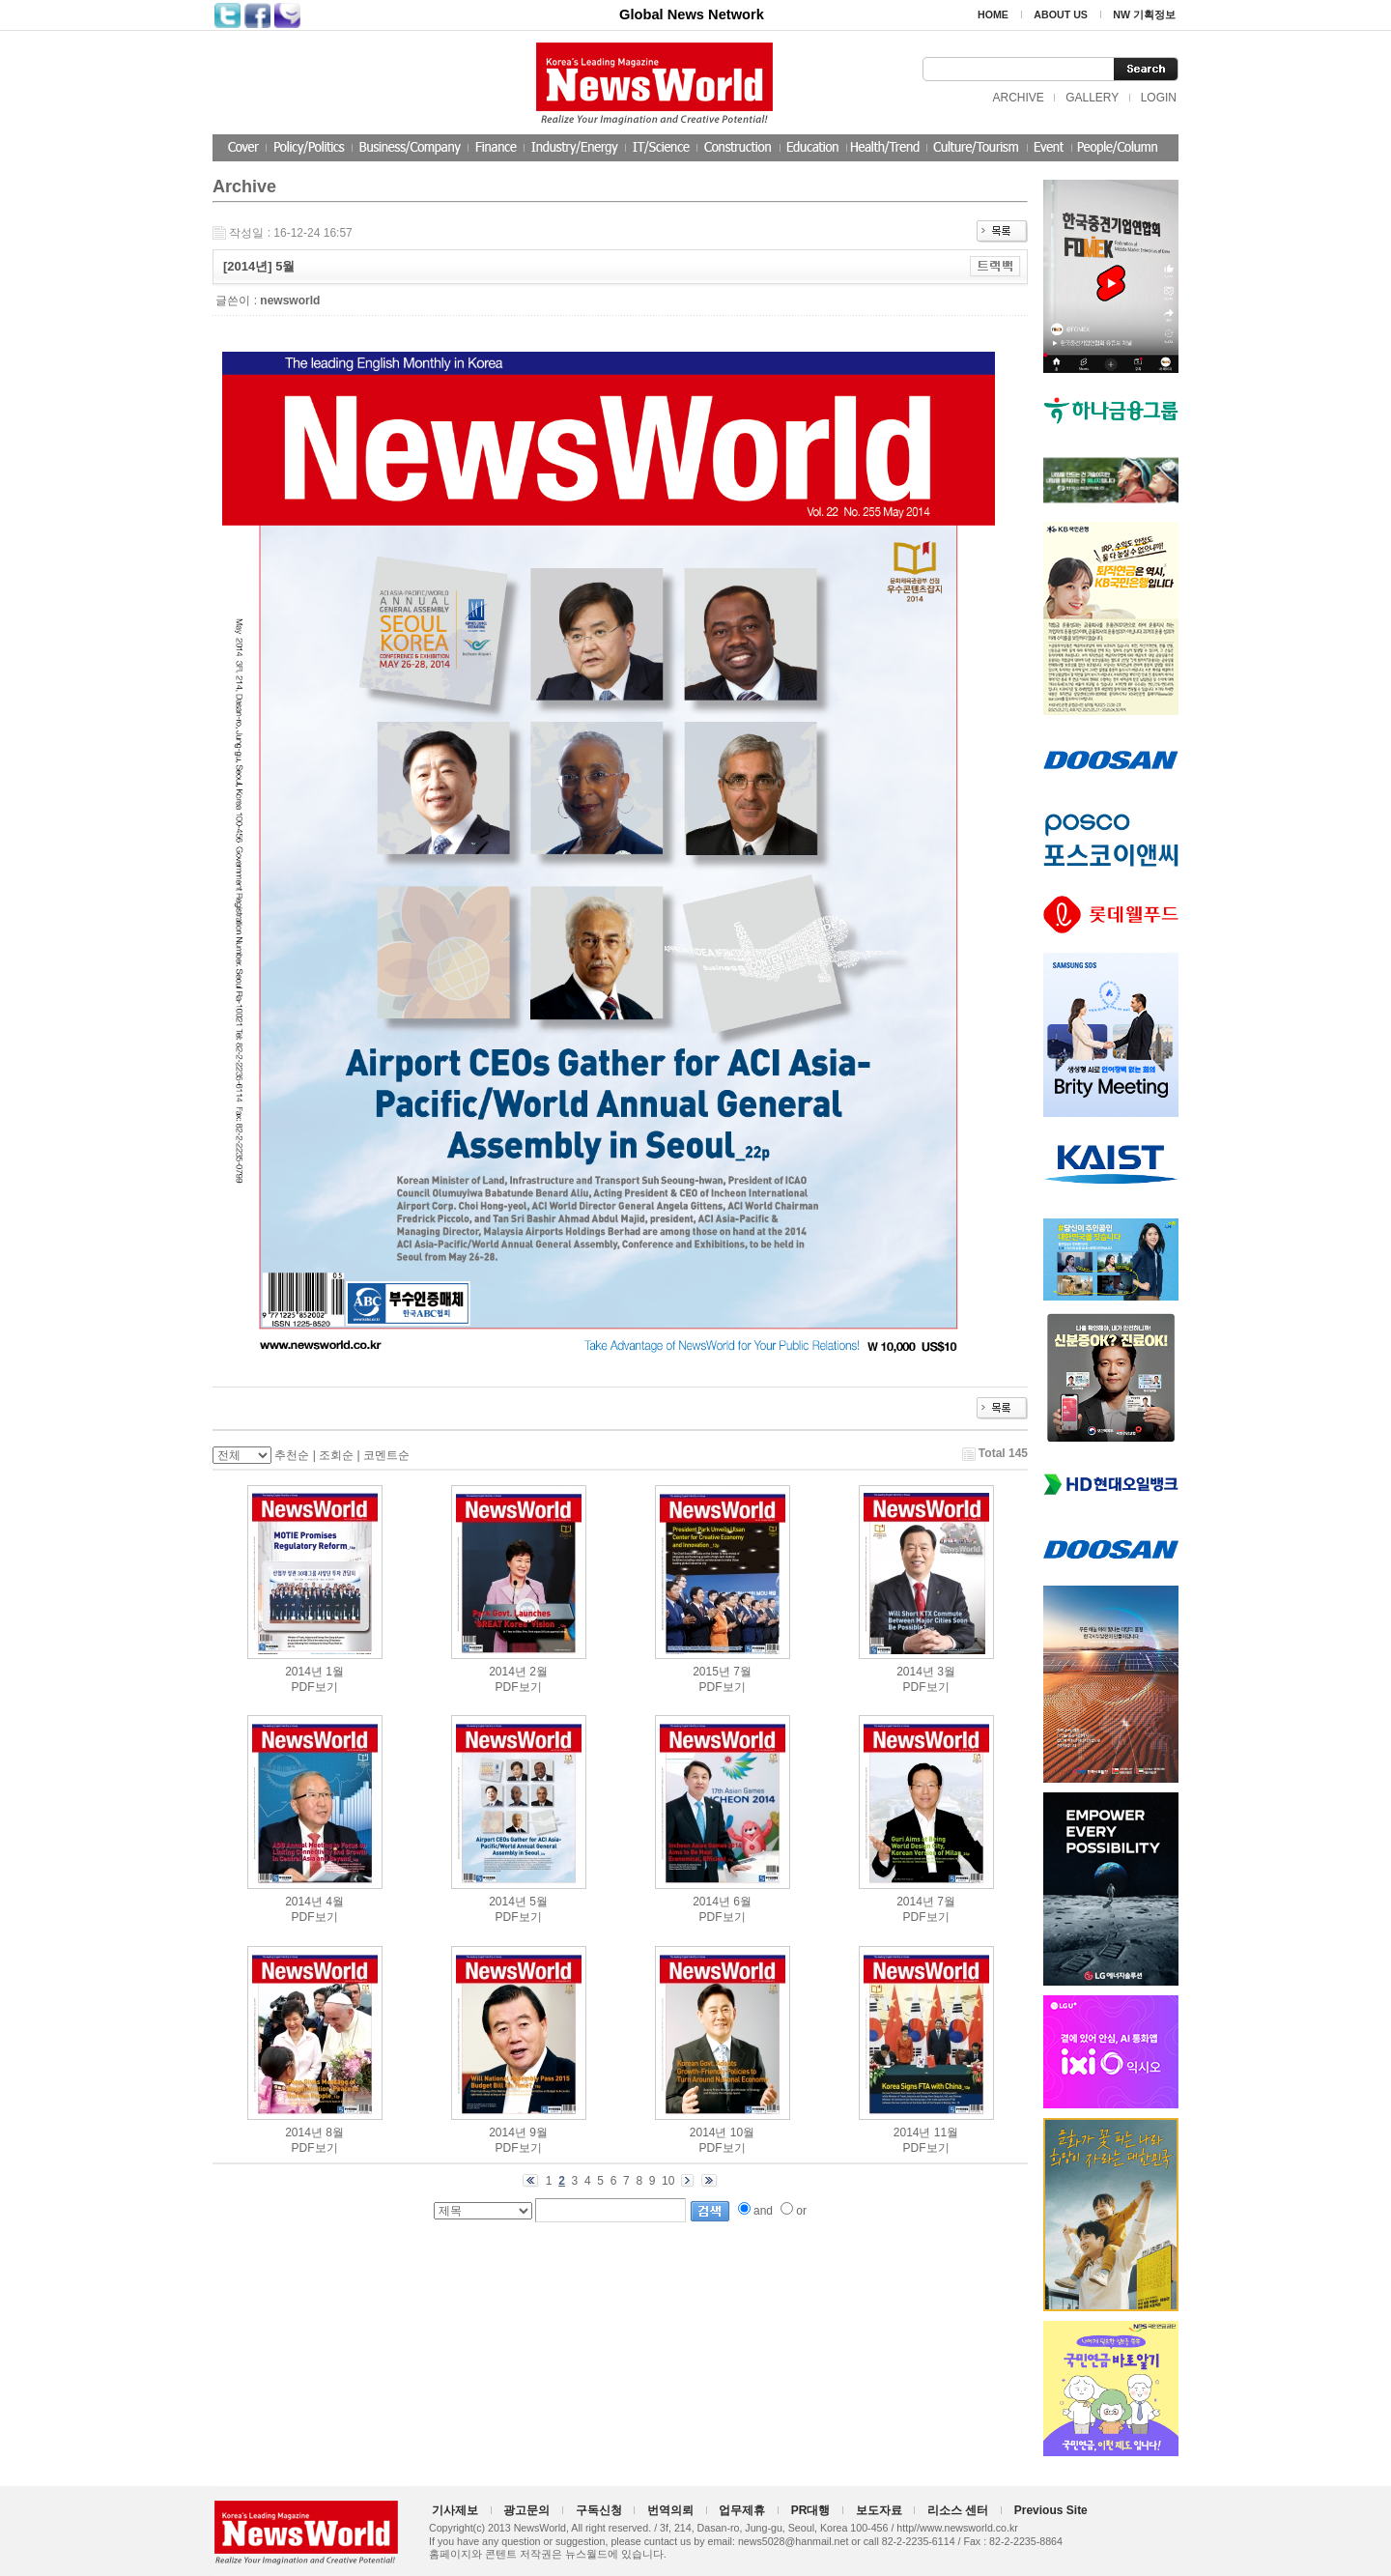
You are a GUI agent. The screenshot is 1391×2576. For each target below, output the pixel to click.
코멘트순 (386, 1455)
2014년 (304, 1671)
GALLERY (1092, 97)
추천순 (291, 1455)
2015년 (711, 1671)
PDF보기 (315, 1687)
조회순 (336, 1455)
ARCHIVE (1017, 97)
